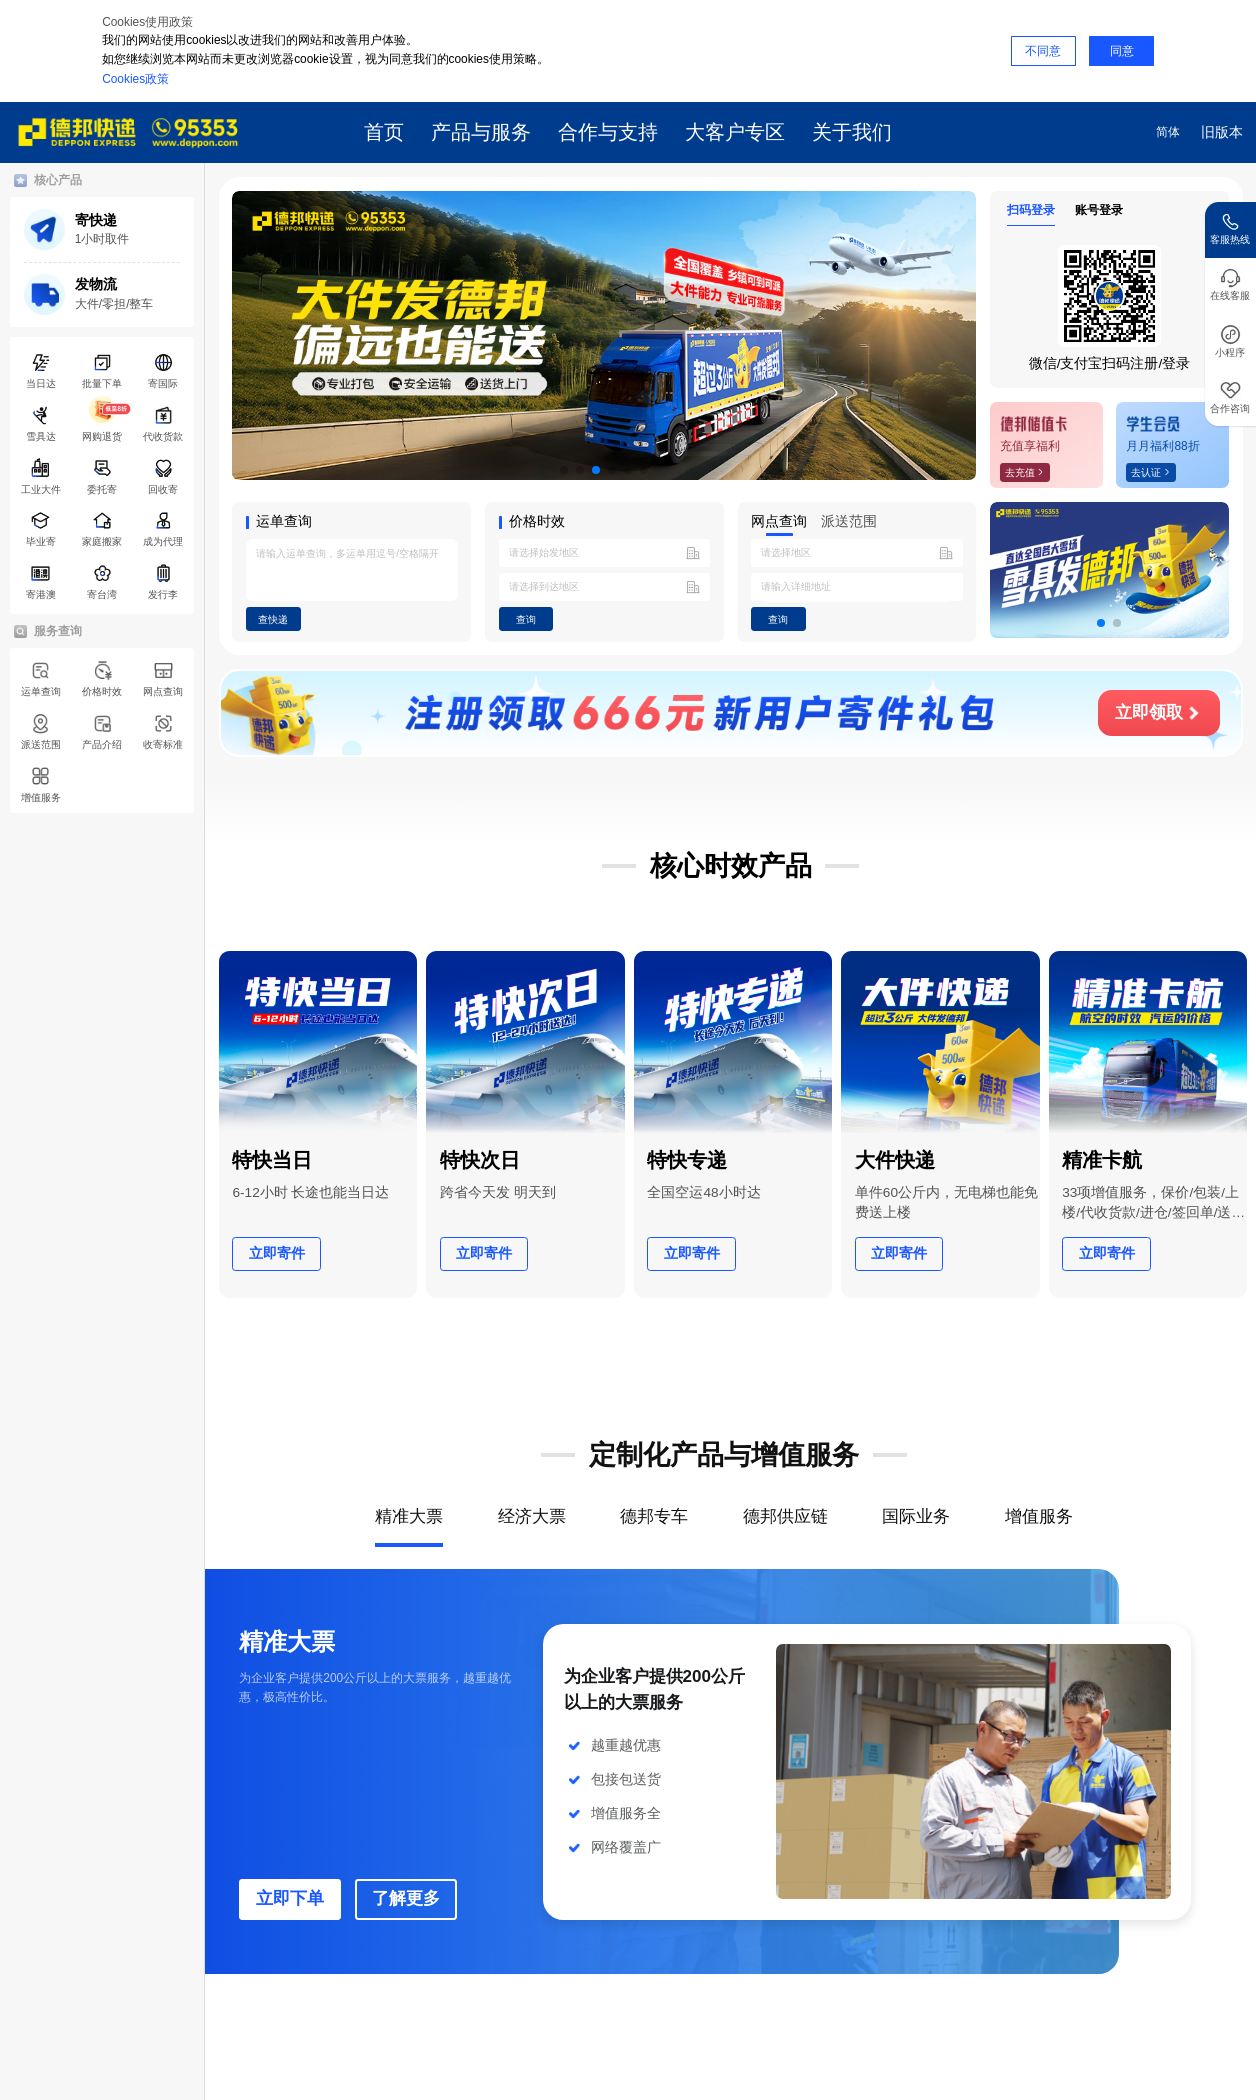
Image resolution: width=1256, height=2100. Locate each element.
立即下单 (290, 1898)
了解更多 (406, 1898)
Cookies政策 (135, 79)
